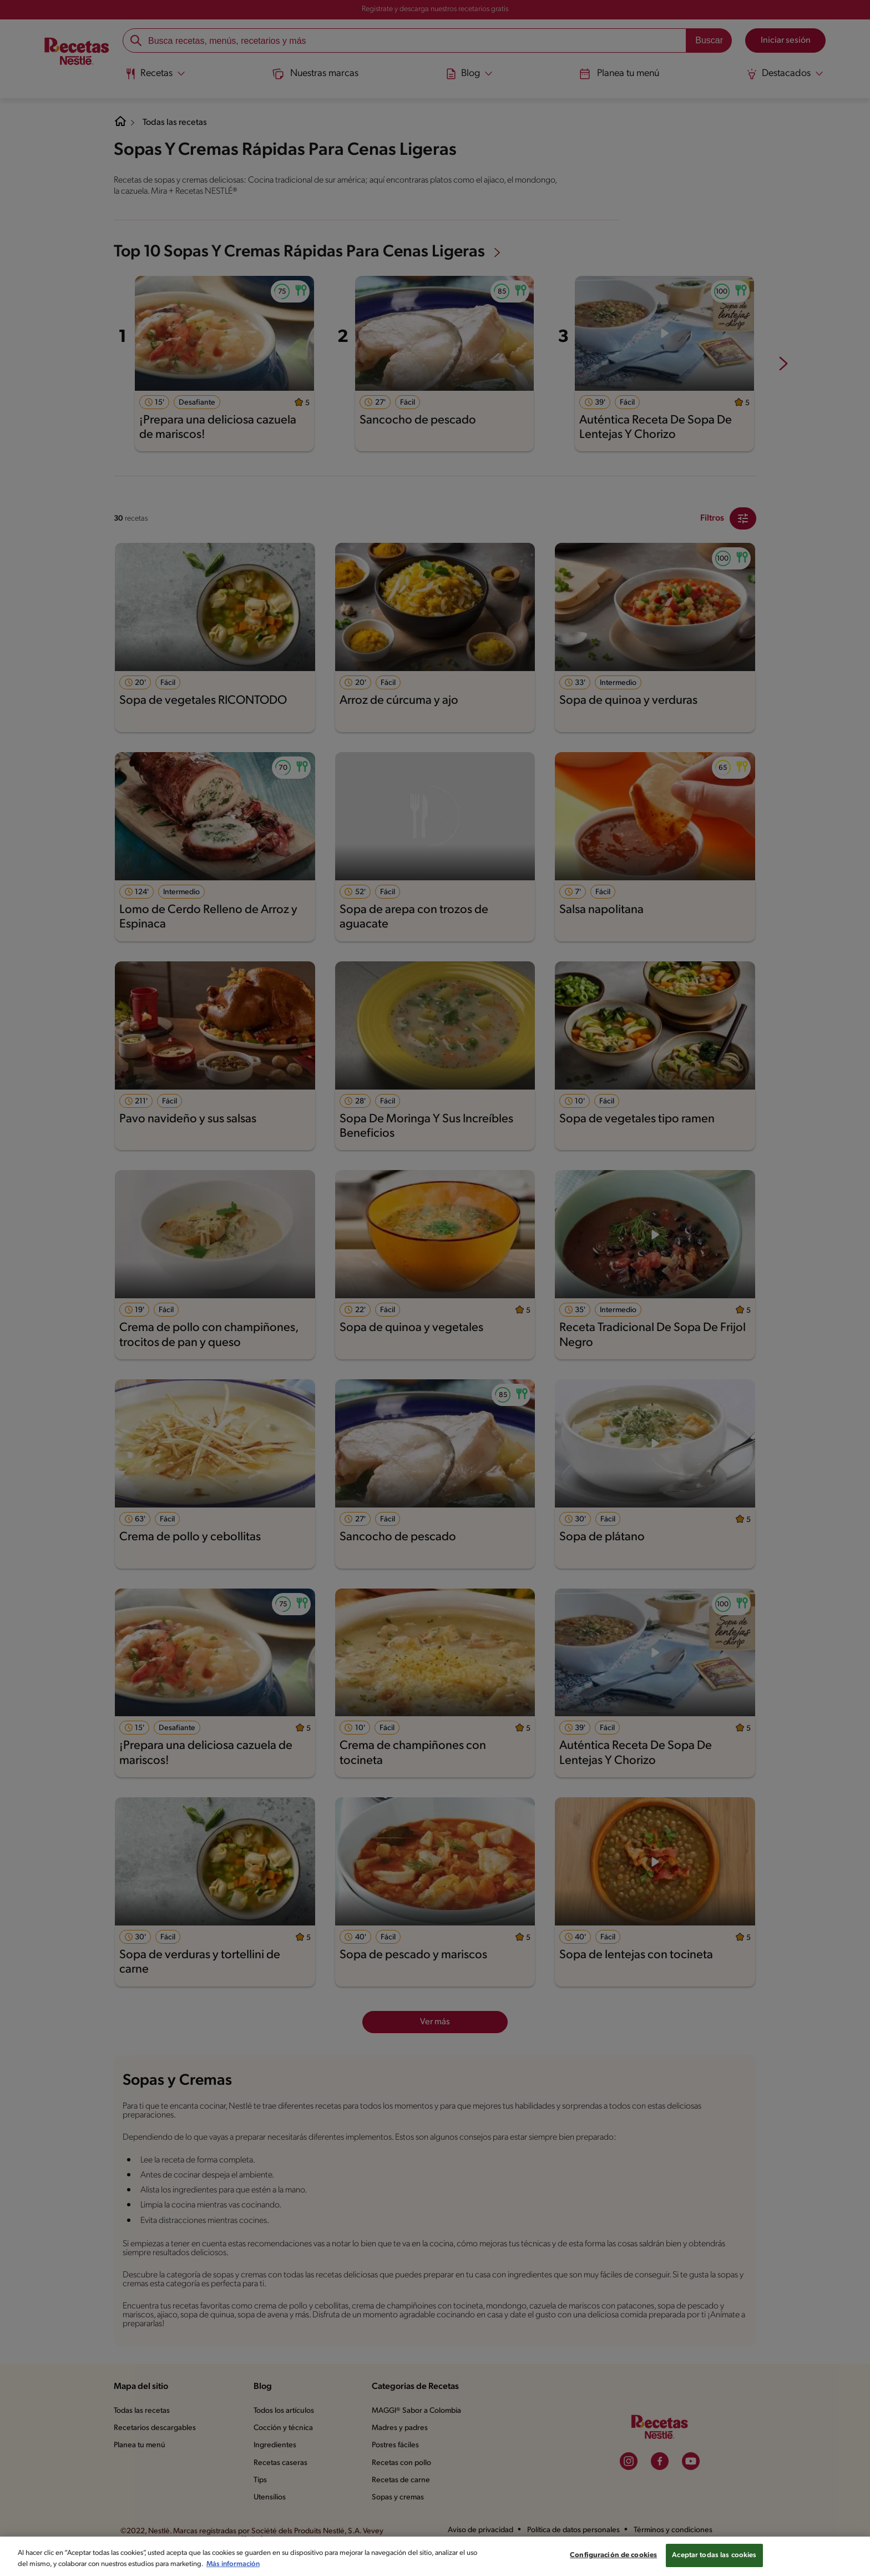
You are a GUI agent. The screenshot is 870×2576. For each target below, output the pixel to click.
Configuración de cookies (613, 2561)
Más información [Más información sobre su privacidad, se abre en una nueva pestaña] (292, 2569)
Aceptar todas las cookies (716, 2561)
